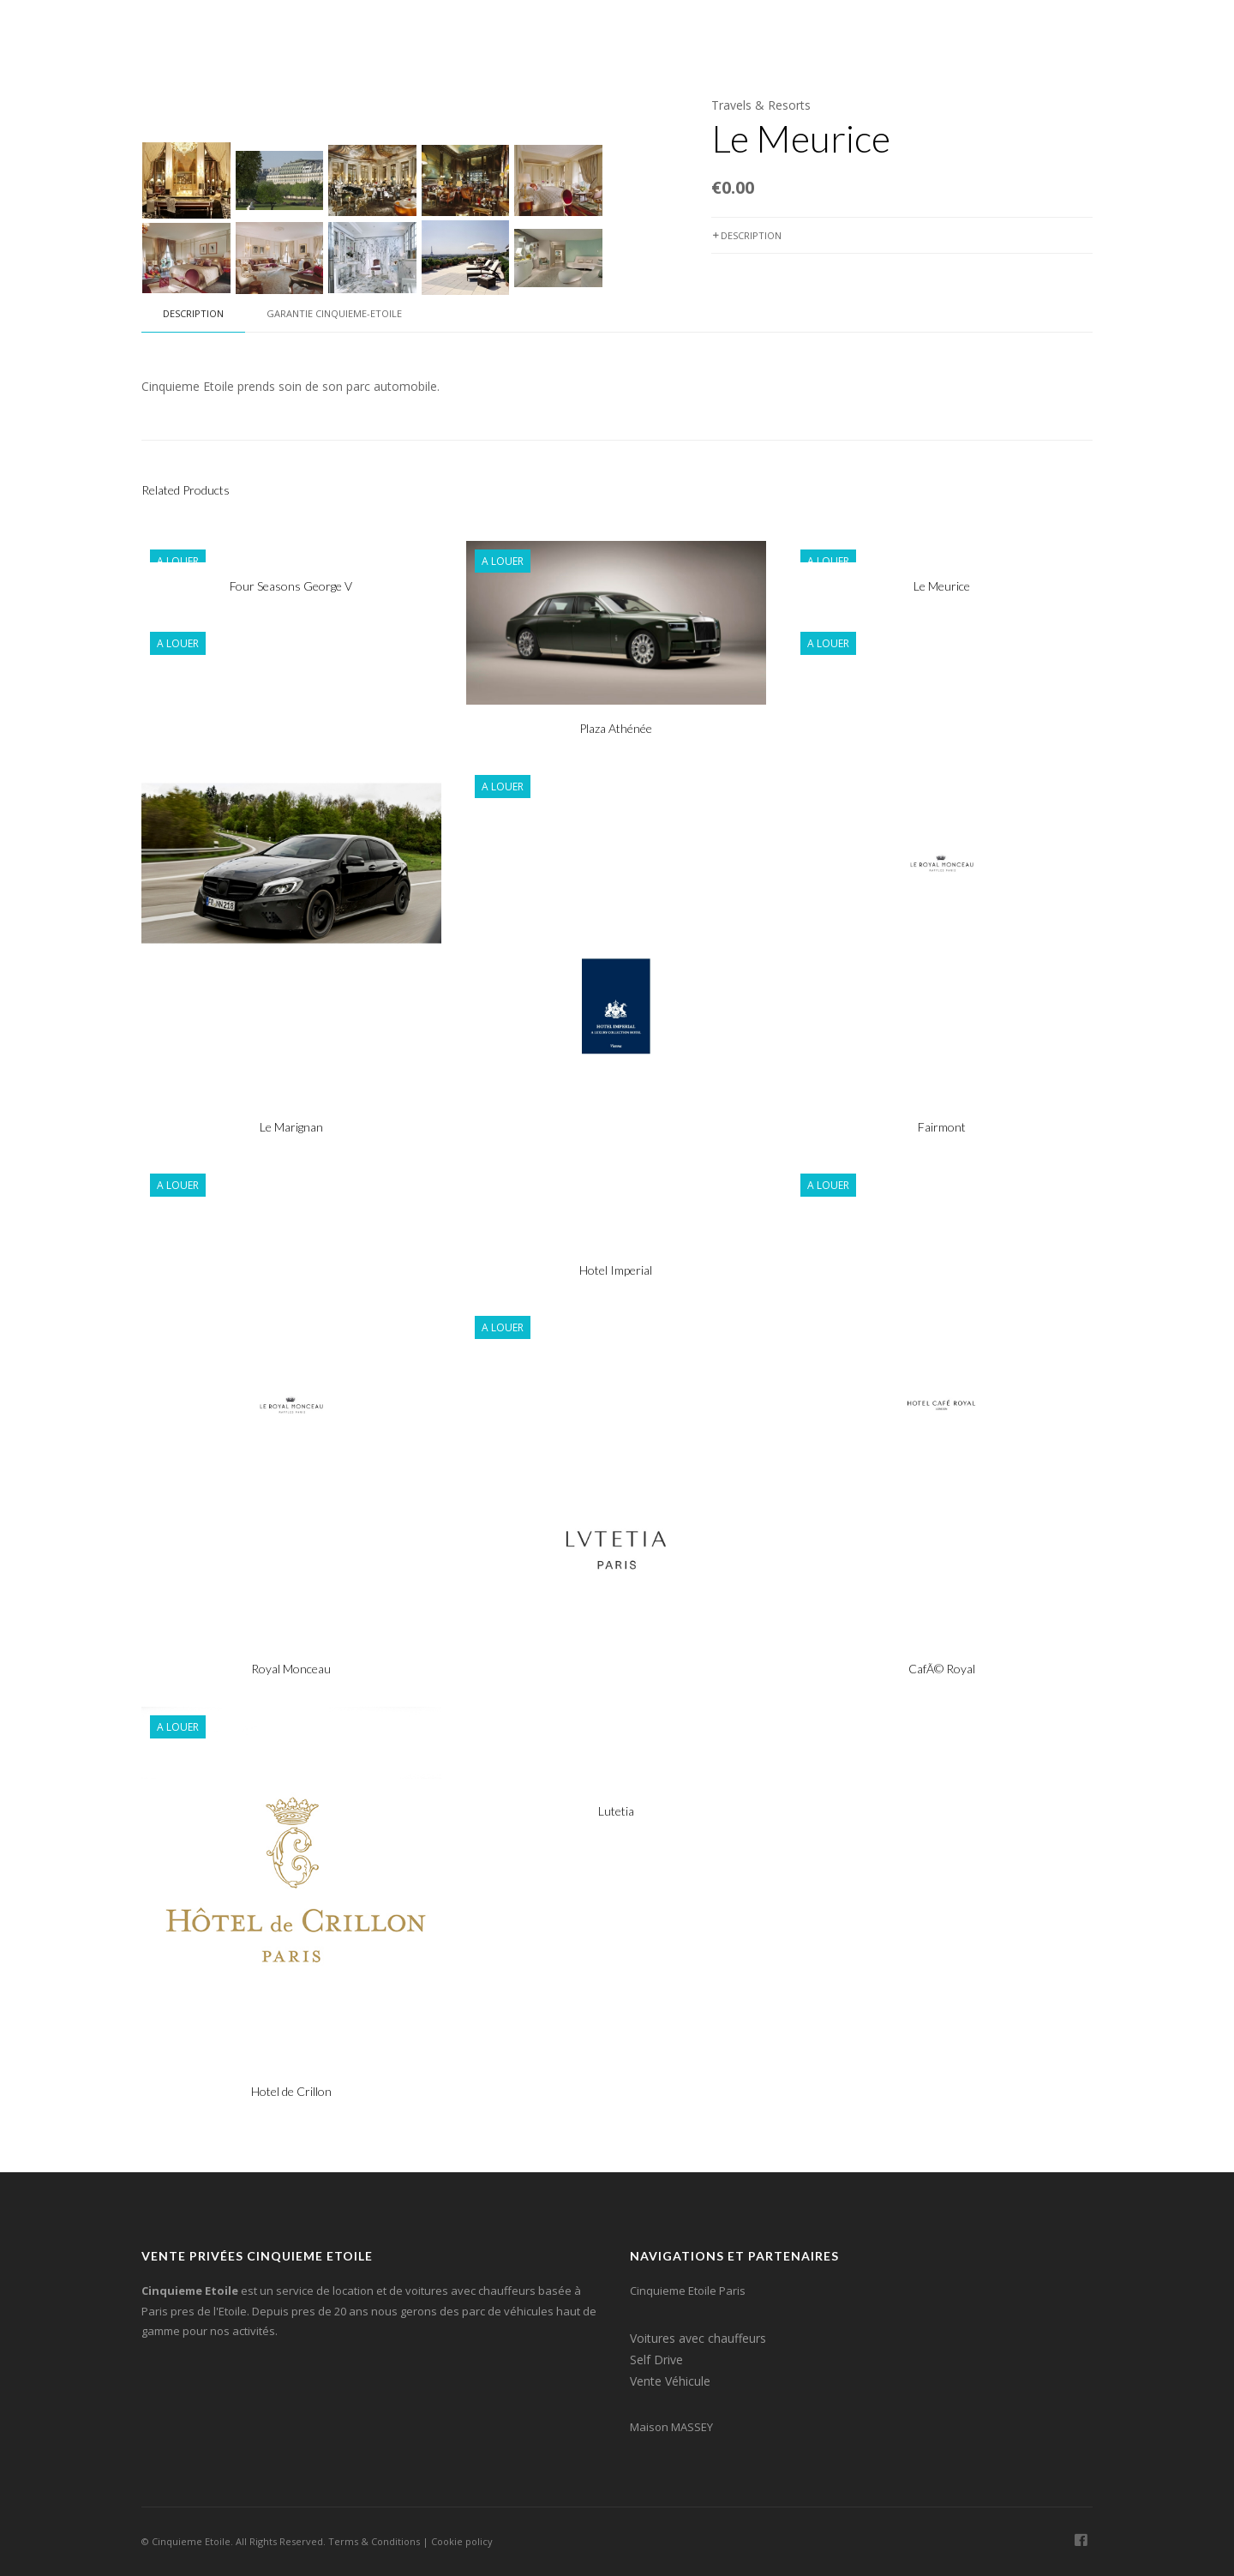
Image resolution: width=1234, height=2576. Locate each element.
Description (746, 235)
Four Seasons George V (291, 586)
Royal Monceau (291, 1668)
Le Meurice (942, 586)
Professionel (889, 33)
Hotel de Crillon (291, 2091)
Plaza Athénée (615, 728)
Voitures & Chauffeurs (461, 33)
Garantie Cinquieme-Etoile (334, 313)
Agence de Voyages (766, 33)
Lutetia (616, 1811)
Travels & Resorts (761, 105)
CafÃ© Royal (941, 1668)
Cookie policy (462, 2541)
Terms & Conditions (374, 2541)
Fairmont (942, 1127)
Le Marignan (291, 1127)
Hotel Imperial (615, 1270)
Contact (982, 33)
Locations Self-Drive (619, 33)
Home (350, 33)
